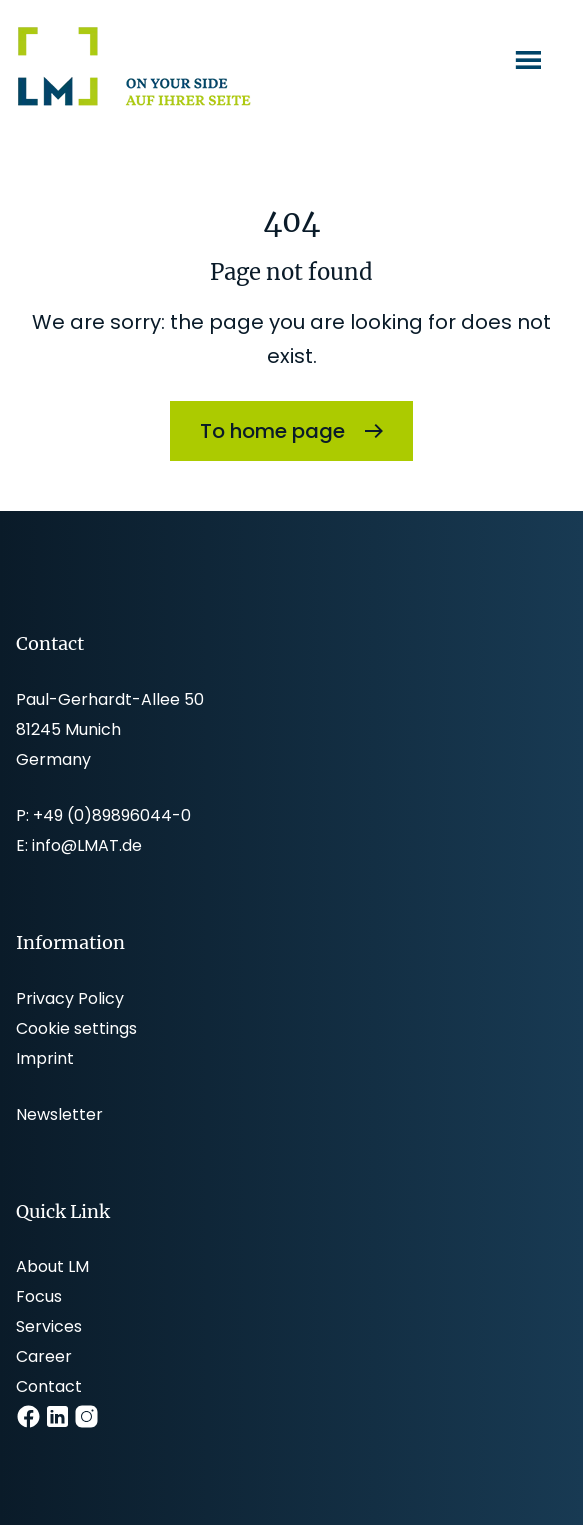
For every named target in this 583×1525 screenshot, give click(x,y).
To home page (272, 431)
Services (49, 1326)
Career (44, 1356)
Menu (530, 59)
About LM (52, 1266)
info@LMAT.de (87, 845)
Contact (49, 1386)
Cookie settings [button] (76, 1028)
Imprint (45, 1058)
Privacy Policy (70, 998)
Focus (39, 1296)
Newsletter (59, 1114)
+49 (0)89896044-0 (112, 815)
